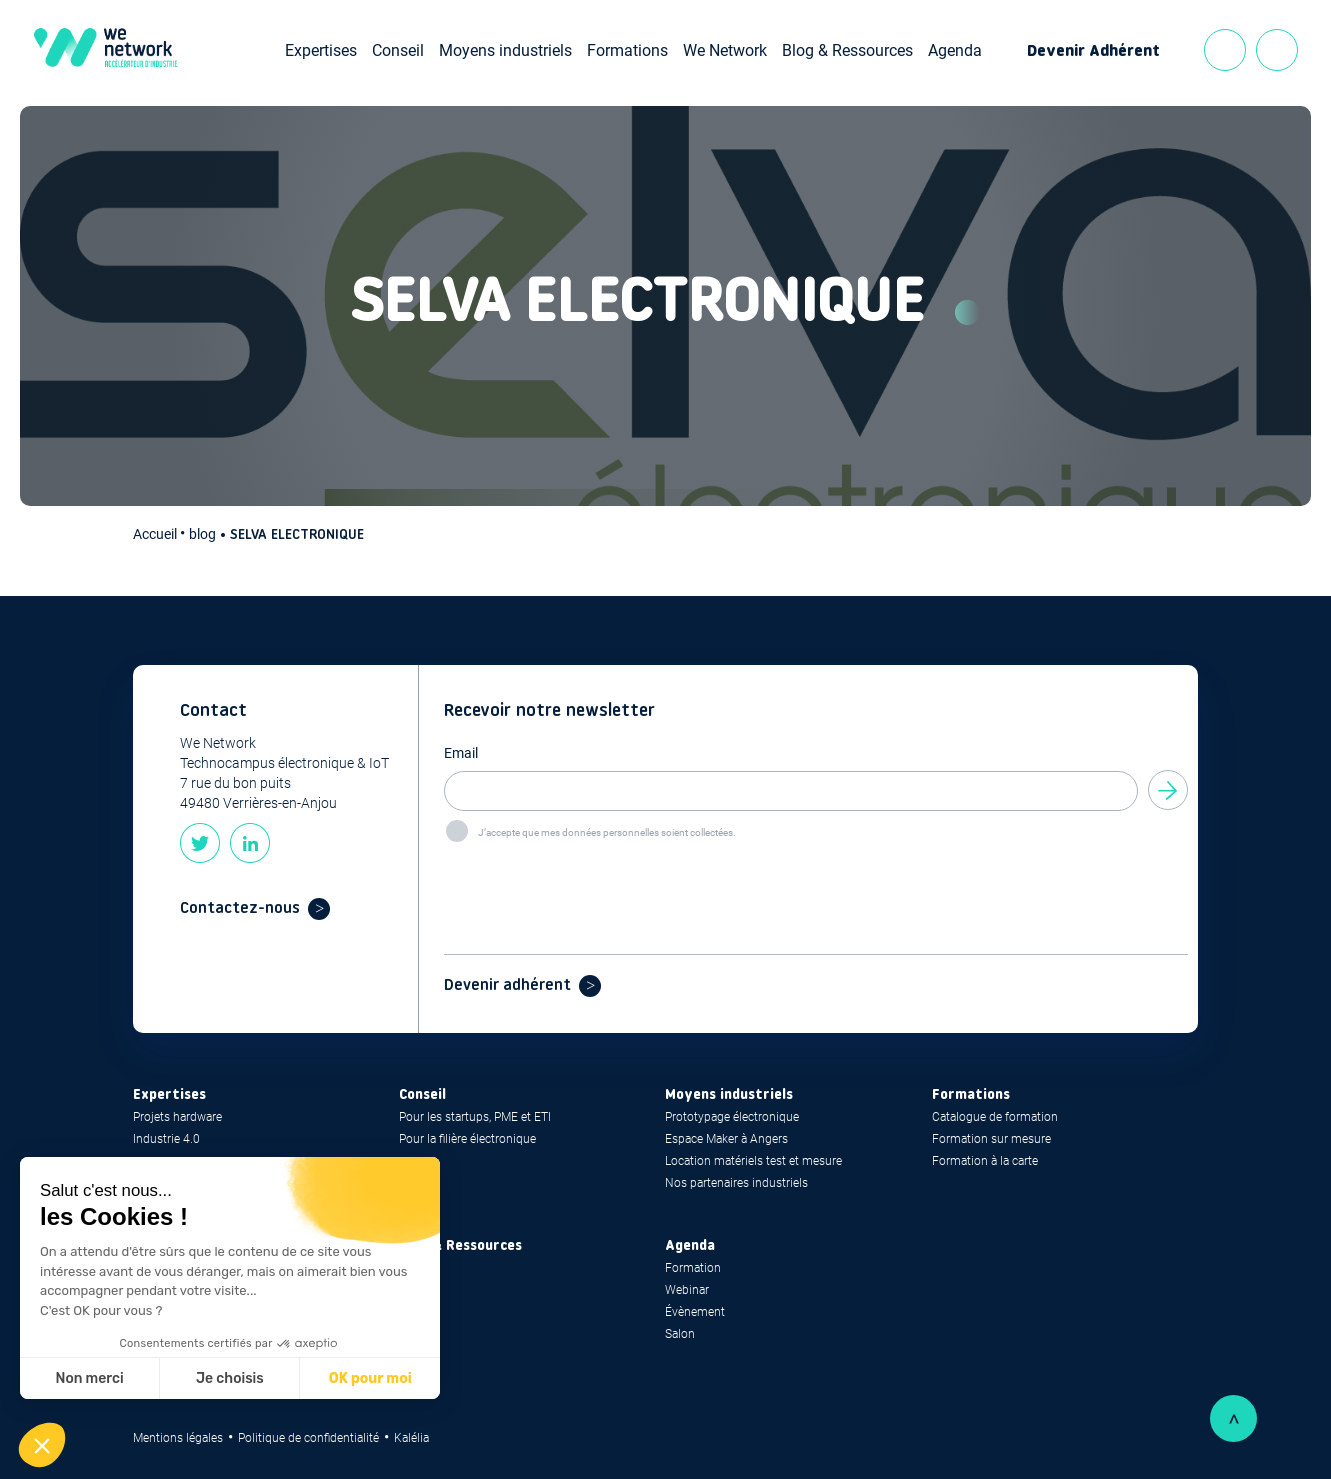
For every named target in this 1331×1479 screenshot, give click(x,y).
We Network (725, 50)
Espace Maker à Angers (726, 1139)
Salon (680, 1334)
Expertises (321, 50)
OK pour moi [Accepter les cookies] (370, 1378)
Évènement (695, 1312)
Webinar (687, 1290)
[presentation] (596, 883)
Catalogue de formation (995, 1117)
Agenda (955, 50)
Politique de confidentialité (308, 1438)
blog (202, 534)
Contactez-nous (240, 909)
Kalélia (411, 1438)
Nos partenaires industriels (736, 1183)
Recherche (1277, 50)
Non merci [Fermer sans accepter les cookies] (89, 1378)
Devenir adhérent (507, 986)
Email (461, 753)
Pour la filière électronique (467, 1139)
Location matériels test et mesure (753, 1161)
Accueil (156, 534)
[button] (42, 1445)
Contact (1225, 50)
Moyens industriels (505, 50)
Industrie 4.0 (166, 1139)
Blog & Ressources (847, 50)
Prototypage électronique (732, 1117)
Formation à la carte (985, 1161)
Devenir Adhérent (1093, 52)
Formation (693, 1268)
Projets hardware (177, 1117)
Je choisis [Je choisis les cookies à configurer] (230, 1378)
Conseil (398, 50)
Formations (627, 50)
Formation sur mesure (991, 1139)
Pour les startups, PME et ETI (475, 1117)
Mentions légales (178, 1438)
